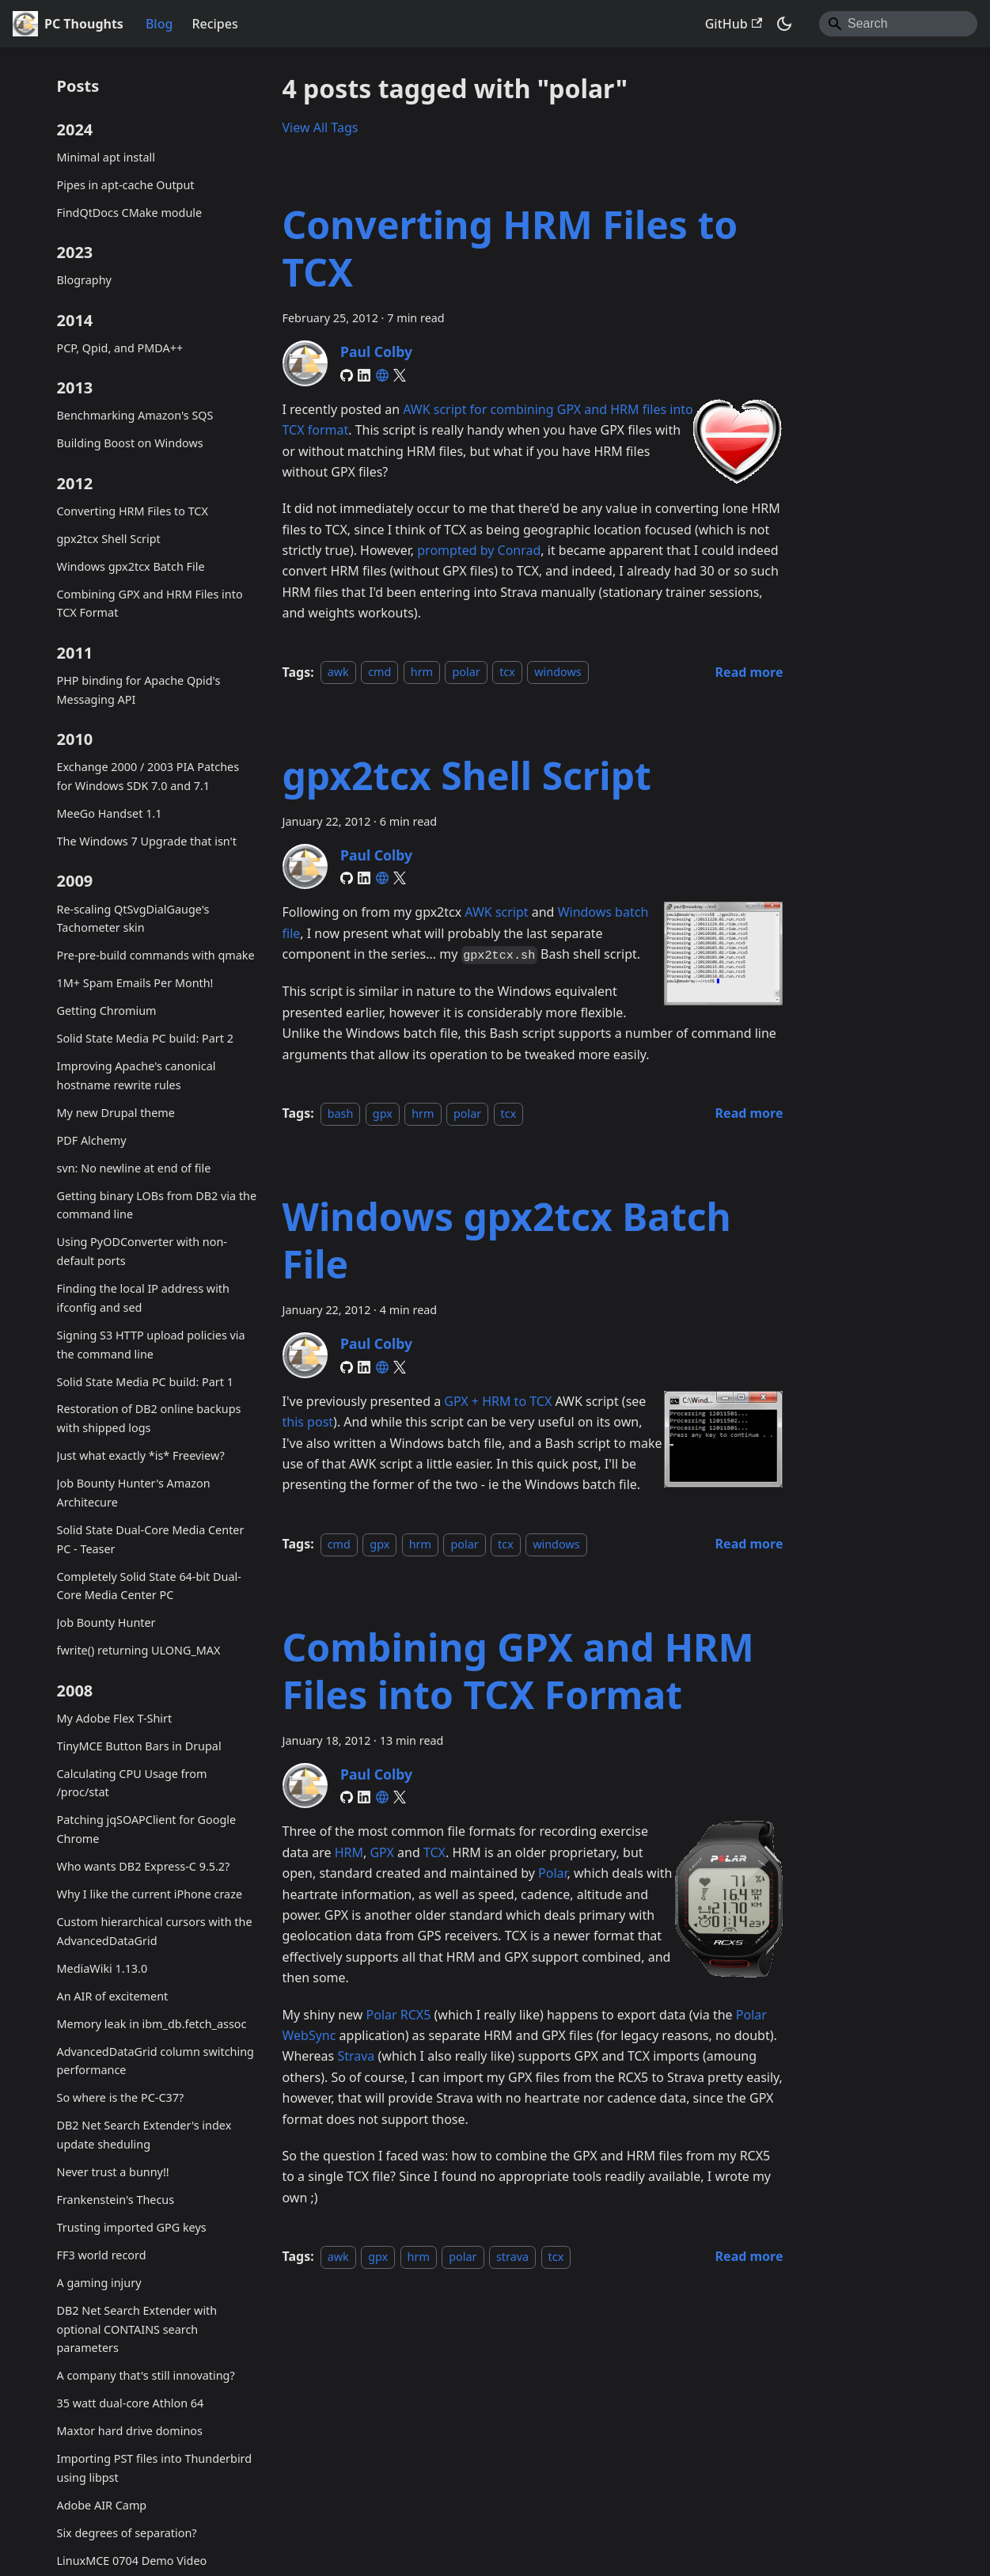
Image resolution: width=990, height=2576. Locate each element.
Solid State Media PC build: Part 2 (145, 1038)
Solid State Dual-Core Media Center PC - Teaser (151, 1539)
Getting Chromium (107, 1010)
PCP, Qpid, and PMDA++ (120, 347)
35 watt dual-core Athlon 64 (130, 2403)
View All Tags (320, 127)
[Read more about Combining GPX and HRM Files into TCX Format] (749, 2256)
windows (557, 672)
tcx (507, 672)
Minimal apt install (106, 157)
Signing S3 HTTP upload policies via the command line (151, 1345)
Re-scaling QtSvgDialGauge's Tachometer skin (133, 919)
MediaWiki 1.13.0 (102, 1968)
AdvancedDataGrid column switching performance (155, 2061)
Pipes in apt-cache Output (126, 184)
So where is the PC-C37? (120, 2097)
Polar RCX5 (398, 2014)
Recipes (214, 23)
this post (308, 1421)
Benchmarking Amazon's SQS (135, 415)
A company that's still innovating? (146, 2375)
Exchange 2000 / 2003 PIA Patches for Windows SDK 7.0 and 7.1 (148, 776)
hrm (422, 672)
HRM (349, 1852)
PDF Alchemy (92, 1140)
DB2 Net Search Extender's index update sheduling (144, 2135)
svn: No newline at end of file (134, 1168)
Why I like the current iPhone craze (150, 1894)
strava (512, 2256)
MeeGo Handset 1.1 (109, 813)
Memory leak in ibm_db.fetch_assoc (152, 2023)
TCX (434, 1852)
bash (341, 1113)
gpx (383, 1113)
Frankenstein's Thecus (116, 2199)
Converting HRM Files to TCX (132, 511)
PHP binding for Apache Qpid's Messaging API (139, 690)
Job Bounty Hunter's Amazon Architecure (134, 1493)
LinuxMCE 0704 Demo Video (132, 2560)
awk (338, 672)
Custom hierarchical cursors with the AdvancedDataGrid (154, 1931)
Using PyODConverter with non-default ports (142, 1251)
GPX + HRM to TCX (498, 1401)
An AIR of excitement (113, 1996)
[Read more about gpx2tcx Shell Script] (749, 1113)
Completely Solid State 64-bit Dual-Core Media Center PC (149, 1586)
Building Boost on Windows (130, 442)
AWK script (496, 912)
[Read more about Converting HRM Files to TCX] (749, 672)
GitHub (733, 23)
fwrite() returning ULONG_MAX (139, 1650)
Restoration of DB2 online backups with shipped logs (149, 1418)
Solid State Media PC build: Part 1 (145, 1381)
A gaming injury (99, 2282)
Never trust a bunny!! (113, 2171)
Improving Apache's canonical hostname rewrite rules (136, 1075)
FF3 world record (101, 2255)
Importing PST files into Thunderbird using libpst (154, 2468)
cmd (379, 672)
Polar (552, 1873)
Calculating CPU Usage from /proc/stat (132, 1783)
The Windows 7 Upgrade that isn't (147, 841)
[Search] (898, 23)
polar (466, 672)
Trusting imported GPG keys (132, 2227)
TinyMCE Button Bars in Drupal (139, 1745)
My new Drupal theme (116, 1112)
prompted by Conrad (479, 550)
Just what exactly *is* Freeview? (141, 1455)
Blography (84, 279)
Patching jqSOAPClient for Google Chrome (147, 1829)
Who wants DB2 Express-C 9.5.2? (143, 1866)
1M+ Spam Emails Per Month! (135, 982)
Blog (159, 23)
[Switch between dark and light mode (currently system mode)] (784, 23)
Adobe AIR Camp (102, 2505)
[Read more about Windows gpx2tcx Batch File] (749, 1543)
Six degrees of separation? (127, 2532)
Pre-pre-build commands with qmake (156, 955)
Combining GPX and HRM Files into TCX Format (150, 604)
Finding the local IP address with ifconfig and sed (143, 1298)
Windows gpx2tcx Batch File (131, 566)
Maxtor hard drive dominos (130, 2430)
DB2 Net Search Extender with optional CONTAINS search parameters (137, 2329)
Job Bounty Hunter (106, 1622)
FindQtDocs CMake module (130, 212)
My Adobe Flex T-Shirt (115, 1718)
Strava (355, 2056)
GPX (381, 1852)
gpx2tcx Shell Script (109, 538)
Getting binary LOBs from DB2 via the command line (157, 1205)
